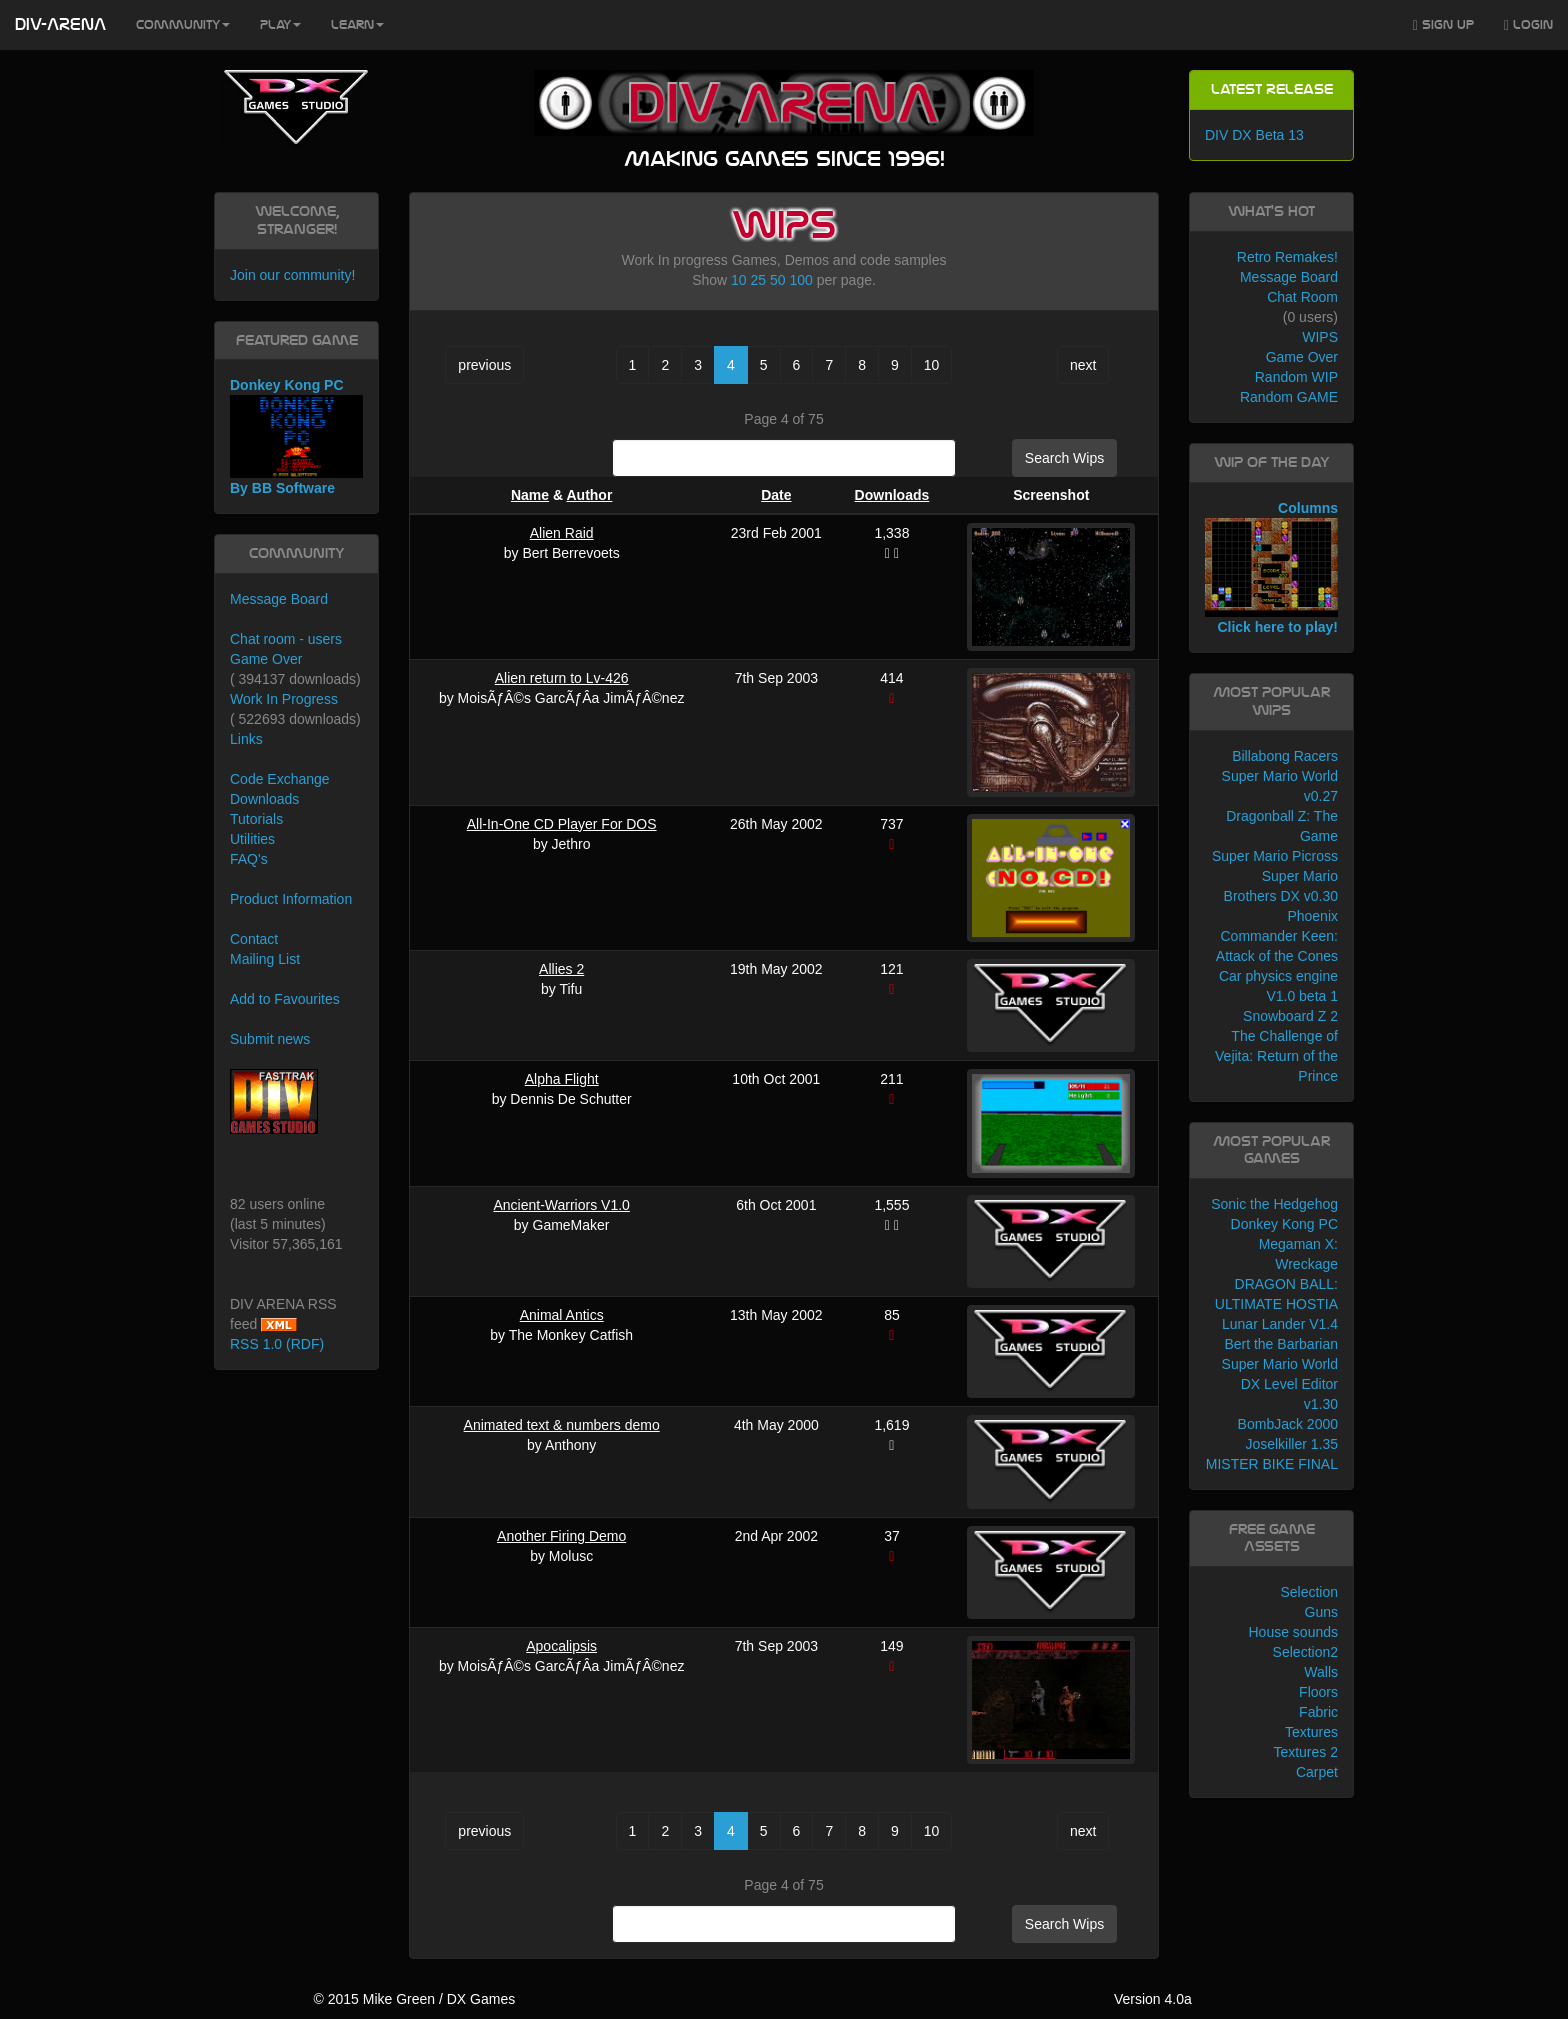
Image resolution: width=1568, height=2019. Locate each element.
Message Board (279, 599)
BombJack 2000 (1288, 1424)
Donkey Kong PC (1284, 1224)
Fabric (1318, 1712)
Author (589, 495)
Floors (1318, 1692)
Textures (1311, 1732)
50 (778, 280)
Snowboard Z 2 (1290, 1016)
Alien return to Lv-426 (562, 678)
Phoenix (1312, 916)
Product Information (291, 899)
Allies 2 (561, 969)
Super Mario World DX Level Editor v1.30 (1280, 1384)
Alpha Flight (562, 1079)
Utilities (252, 839)
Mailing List (265, 959)
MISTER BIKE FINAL (1272, 1464)
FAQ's (249, 859)
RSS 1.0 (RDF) (277, 1344)
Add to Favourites (285, 999)
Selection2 (1305, 1652)
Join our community (290, 275)
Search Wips (1064, 458)
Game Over (266, 659)
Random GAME (1289, 397)
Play (280, 25)
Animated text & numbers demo (562, 1425)
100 (800, 280)
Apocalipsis (561, 1646)
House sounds (1293, 1632)
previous (484, 365)
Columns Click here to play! (1271, 568)
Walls (1321, 1672)
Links (246, 739)
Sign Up (1443, 25)
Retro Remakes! (1287, 257)
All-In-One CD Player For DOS (562, 824)
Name (530, 495)
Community (183, 25)
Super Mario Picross (1275, 856)
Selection (1309, 1592)
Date (776, 495)
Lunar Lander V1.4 (1280, 1324)
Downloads (892, 495)
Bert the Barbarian (1281, 1344)
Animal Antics (562, 1315)
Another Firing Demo (561, 1536)
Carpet (1317, 1772)
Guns (1321, 1612)
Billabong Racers (1285, 756)
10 (739, 280)
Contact (254, 939)
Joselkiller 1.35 (1291, 1444)
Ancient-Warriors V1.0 (561, 1205)
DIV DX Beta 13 (1254, 135)
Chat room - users (286, 639)
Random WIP (1296, 377)
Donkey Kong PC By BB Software (296, 436)
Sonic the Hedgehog (1274, 1204)
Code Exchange (280, 779)
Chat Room (1302, 297)
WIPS (1320, 337)
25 (759, 280)
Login (1528, 25)
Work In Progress (284, 699)
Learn (357, 25)
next (1083, 365)
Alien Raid (562, 533)
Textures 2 (1305, 1752)
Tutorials (256, 819)
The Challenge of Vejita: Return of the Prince (1276, 1056)
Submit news (270, 1039)
